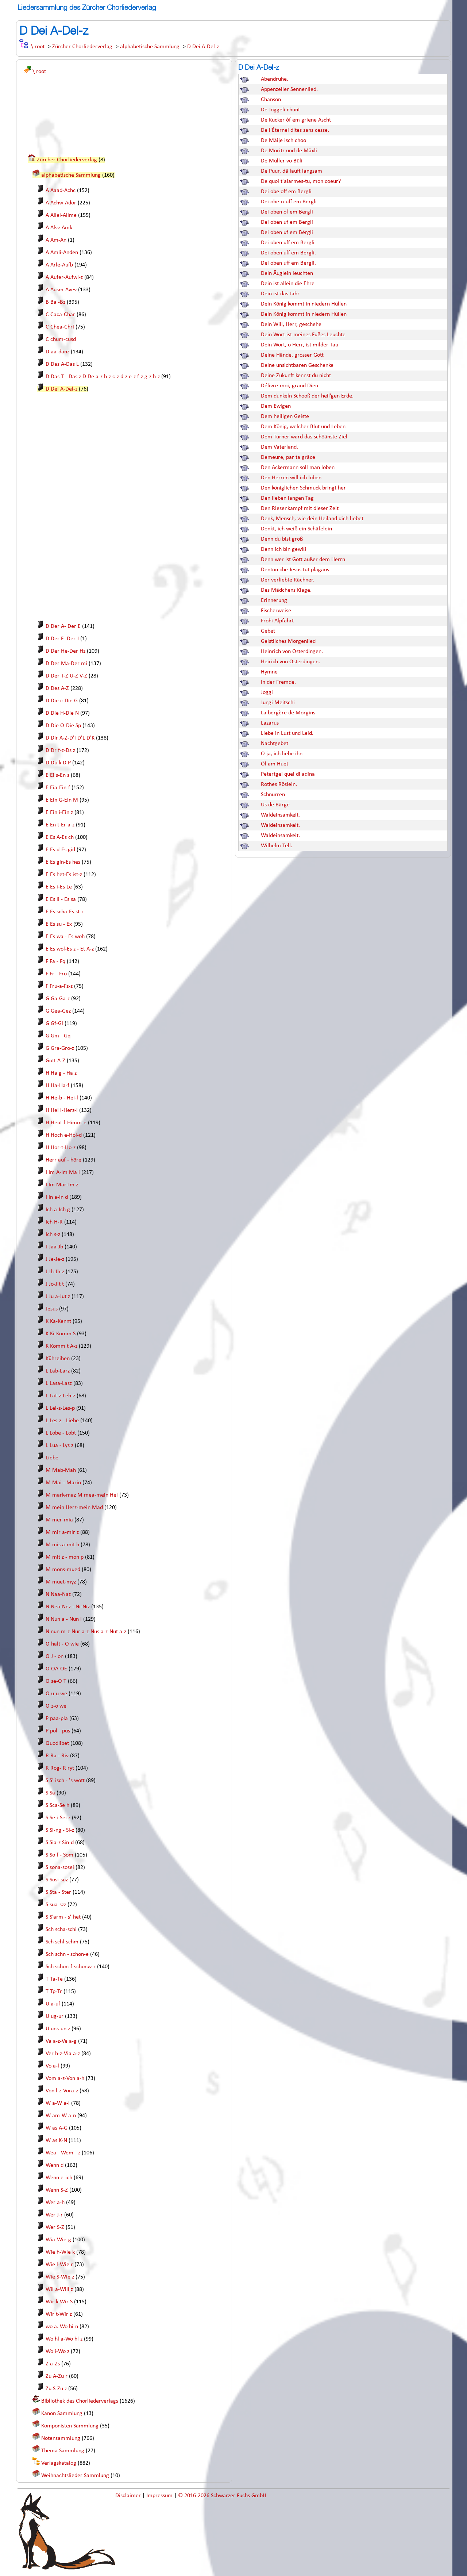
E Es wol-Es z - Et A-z (70, 949)
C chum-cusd (61, 339)
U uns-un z (58, 2029)
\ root (38, 47)
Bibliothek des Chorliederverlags (79, 2401)
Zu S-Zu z (56, 2389)
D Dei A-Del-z (203, 47)
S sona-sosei (60, 1867)
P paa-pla (57, 1718)
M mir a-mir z (62, 1532)
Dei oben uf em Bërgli (287, 232)
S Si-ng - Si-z (60, 1830)
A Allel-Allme (61, 215)
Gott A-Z (55, 1061)
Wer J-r (54, 2215)
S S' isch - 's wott (65, 1781)
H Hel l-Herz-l (62, 1110)
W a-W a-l (58, 2103)
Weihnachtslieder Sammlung (75, 2476)
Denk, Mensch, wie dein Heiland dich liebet (312, 519)
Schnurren (273, 795)
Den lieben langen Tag (287, 498)
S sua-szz (56, 1905)
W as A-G (56, 2128)
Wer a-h (55, 2202)
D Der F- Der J (62, 639)
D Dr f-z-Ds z (60, 750)
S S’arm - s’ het (63, 1917)
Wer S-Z (55, 2227)
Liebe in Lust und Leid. (287, 733)
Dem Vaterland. (279, 447)
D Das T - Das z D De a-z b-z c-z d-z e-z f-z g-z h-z (103, 377)
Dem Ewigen (276, 406)
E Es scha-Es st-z (65, 912)
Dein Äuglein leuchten (287, 273)
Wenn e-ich (59, 2178)
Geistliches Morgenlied (288, 641)
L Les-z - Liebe (62, 1421)
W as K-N (56, 2140)
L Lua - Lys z (59, 1445)
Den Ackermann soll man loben (298, 468)
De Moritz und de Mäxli (289, 151)
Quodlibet (57, 1743)
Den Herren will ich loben (291, 478)
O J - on (54, 1656)
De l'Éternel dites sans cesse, (295, 130)
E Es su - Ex (59, 924)
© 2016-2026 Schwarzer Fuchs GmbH (222, 2496)
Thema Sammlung (62, 2451)
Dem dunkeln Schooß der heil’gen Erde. (307, 396)
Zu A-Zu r (56, 2376)
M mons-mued (63, 1570)
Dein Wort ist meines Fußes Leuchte (303, 335)
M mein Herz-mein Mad (74, 1507)
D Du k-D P (58, 763)
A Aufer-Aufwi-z (64, 277)
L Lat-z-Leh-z (60, 1396)
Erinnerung (274, 600)
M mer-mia (59, 1520)
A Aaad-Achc (61, 190)
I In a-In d (57, 1197)
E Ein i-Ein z (59, 812)
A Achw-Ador (61, 203)
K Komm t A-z (61, 1346)
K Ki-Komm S (61, 1334)
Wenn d (54, 2165)
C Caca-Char (60, 315)
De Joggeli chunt (280, 110)
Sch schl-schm (62, 1942)
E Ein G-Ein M (62, 800)
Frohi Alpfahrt (277, 621)
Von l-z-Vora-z (62, 2091)
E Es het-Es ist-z (64, 875)
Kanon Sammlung (61, 2413)
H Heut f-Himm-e (66, 1123)
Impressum (160, 2496)
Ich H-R (54, 1222)
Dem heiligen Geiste (285, 416)
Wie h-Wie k (60, 2252)
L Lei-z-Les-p (60, 1408)
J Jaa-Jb (54, 1247)
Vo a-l (52, 2066)
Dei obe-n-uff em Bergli (289, 202)
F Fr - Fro (56, 974)
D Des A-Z (57, 688)
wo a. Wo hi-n (62, 2327)
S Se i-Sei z (58, 1818)
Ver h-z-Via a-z (63, 2054)
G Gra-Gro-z (60, 1048)
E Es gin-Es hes (63, 862)
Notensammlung (60, 2438)
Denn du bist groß (282, 539)
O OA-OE (56, 1669)
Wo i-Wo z (57, 2351)
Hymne (269, 672)
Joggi (267, 692)
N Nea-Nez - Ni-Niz (68, 1607)
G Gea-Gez (58, 1011)
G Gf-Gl (54, 1023)
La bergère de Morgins (288, 713)
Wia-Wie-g (58, 2240)
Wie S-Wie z (60, 2277)
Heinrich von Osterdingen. (292, 651)
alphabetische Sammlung (150, 47)
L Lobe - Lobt (61, 1433)
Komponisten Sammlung (70, 2426)
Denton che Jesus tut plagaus (295, 570)
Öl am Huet (274, 764)
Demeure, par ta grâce (288, 457)
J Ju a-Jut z (58, 1296)
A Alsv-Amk (59, 228)
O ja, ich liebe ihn (281, 754)
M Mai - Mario (63, 1483)
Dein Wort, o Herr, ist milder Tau (299, 345)
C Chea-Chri (60, 327)
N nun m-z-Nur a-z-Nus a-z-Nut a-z (86, 1632)
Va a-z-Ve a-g (61, 2041)
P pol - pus (58, 1731)
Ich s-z (53, 1234)
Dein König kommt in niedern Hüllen (304, 304)
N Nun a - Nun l (64, 1619)
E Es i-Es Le (59, 887)
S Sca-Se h (57, 1805)
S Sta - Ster (58, 1892)
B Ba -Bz (55, 302)
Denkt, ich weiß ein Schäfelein (296, 529)
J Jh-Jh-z (55, 1272)
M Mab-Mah (61, 1470)
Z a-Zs (53, 2364)
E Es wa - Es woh (65, 937)
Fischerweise (276, 611)
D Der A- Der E (63, 626)
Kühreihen (58, 1359)
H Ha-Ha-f (57, 1086)
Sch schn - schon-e (67, 1954)
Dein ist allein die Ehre (287, 284)
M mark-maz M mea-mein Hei (82, 1495)
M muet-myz (61, 1582)
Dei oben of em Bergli (287, 212)
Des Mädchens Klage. (286, 590)
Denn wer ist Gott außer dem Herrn (303, 560)
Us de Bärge (275, 805)
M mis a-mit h (62, 1545)
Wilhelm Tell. (276, 846)
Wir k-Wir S (59, 2302)
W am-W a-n (61, 2116)
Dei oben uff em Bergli (287, 243)
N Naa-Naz (58, 1594)
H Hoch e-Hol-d (64, 1135)
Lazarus (270, 723)
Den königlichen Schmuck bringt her (303, 488)
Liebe (52, 1458)
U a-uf (53, 2004)
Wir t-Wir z (59, 2314)
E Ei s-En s (57, 775)
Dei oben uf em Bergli (287, 222)
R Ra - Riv (57, 1756)
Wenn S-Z (57, 2190)
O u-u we (56, 1694)
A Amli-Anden (62, 253)
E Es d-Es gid (60, 850)
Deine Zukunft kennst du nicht (296, 376)
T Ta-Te (54, 1979)
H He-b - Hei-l (62, 1098)
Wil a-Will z (59, 2289)
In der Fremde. (278, 682)
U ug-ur (54, 2016)
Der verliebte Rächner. (287, 580)
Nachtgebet (274, 743)
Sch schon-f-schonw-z (71, 1967)
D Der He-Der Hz (65, 651)
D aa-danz (57, 352)
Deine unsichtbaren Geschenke (297, 365)
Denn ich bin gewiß (283, 549)
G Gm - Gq (58, 1036)
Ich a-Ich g (58, 1210)
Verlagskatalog (58, 2463)
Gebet (268, 631)
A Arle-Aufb (59, 265)
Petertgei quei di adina (288, 774)
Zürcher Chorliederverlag (82, 47)
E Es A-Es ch (60, 837)
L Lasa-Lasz (59, 1383)
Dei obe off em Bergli (286, 192)
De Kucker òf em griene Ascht (296, 120)
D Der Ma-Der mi (66, 664)
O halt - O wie (62, 1644)
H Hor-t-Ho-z (61, 1148)
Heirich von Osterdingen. (290, 662)
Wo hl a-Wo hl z (64, 2339)
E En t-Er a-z (60, 825)
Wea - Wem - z (63, 2153)
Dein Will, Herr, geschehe (291, 324)
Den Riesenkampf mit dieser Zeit (300, 508)
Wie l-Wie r (59, 2265)
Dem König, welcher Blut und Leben (303, 427)
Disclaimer (128, 2496)
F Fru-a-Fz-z (59, 986)
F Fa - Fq (55, 961)
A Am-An (56, 240)
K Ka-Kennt (58, 1321)
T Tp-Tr (54, 1992)
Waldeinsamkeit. (280, 815)
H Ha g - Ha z (61, 1073)
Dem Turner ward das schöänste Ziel (304, 437)
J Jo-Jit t (55, 1284)
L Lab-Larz (58, 1371)
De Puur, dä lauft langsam (291, 171)
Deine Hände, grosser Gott (292, 355)
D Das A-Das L (62, 364)
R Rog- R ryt (60, 1768)
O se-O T (56, 1681)
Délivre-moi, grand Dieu (289, 386)
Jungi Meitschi (278, 703)
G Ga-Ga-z (58, 999)
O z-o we (56, 1706)
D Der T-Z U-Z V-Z (66, 676)
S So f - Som (59, 1855)
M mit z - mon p (65, 1557)
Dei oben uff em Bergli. (288, 253)
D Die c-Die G (62, 701)
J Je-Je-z (55, 1259)
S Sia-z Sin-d (60, 1843)
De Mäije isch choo (283, 140)
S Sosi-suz (57, 1880)
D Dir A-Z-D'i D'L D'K (70, 738)
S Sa (50, 1793)
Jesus (52, 1309)
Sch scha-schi (61, 1929)
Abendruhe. (274, 79)
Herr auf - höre (63, 1160)
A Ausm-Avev (61, 290)
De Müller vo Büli (281, 161)
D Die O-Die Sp (63, 726)
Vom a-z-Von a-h (65, 2078)
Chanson (271, 100)
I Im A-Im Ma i (63, 1172)
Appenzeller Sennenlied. (289, 89)
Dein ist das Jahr (280, 294)
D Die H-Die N (62, 713)
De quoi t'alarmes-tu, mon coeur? (301, 181)
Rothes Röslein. (279, 784)
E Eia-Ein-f (58, 788)
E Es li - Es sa (61, 899)
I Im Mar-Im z (62, 1185)
